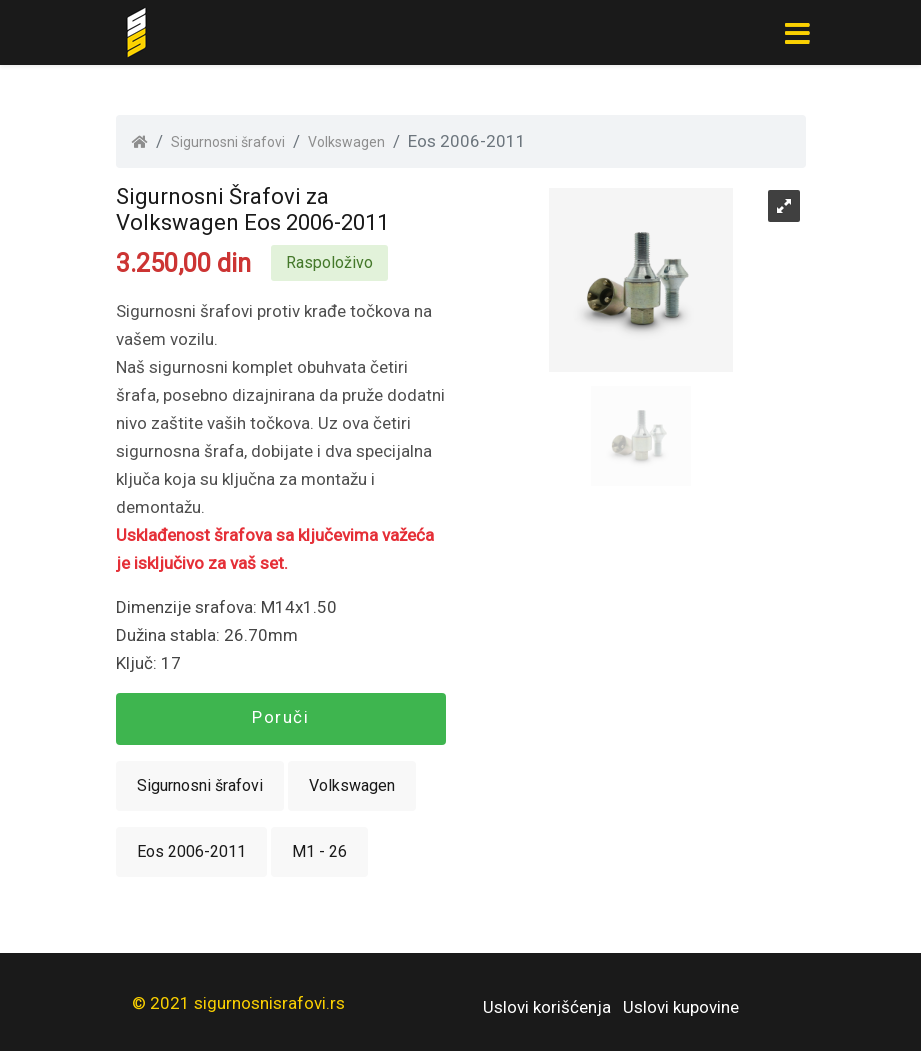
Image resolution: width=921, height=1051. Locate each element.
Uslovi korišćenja (547, 1007)
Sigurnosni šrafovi (228, 142)
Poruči (280, 717)
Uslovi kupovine (681, 1007)
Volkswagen (346, 142)
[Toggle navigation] (798, 33)
